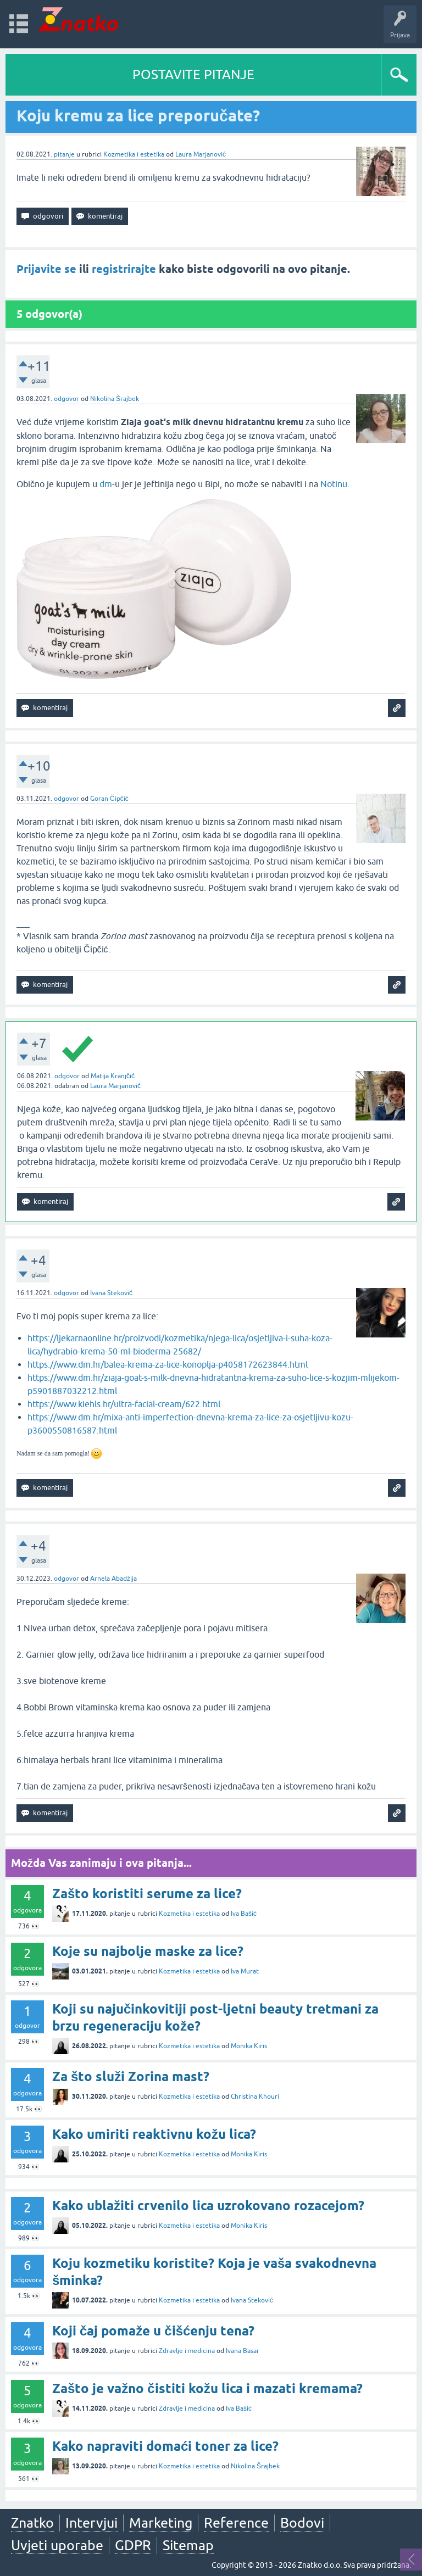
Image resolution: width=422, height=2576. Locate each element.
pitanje (64, 154)
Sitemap (188, 2545)
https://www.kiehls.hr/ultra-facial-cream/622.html (123, 1404)
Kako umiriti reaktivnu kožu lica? (154, 2134)
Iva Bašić (244, 1913)
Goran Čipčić (109, 798)
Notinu (333, 484)
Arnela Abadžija (113, 1578)
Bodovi (302, 2522)
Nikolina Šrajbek (114, 399)
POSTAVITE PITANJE (193, 74)
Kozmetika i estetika (133, 154)
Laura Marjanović (200, 154)
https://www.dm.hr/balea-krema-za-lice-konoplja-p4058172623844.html (167, 1364)
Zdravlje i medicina (187, 2351)
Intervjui (91, 2522)
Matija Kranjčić (113, 1076)
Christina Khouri (255, 2096)
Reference (236, 2522)
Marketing (160, 2522)
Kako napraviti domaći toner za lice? (165, 2446)
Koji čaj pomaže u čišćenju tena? (153, 2331)
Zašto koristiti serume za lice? (147, 1894)
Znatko (32, 2522)
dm (105, 484)
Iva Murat (245, 1971)
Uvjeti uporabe (57, 2545)
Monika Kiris (249, 2046)
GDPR (133, 2545)
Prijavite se (46, 269)
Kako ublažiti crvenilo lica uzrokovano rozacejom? (208, 2205)
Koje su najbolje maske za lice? (147, 1951)
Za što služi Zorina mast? (130, 2076)
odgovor (66, 399)
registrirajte (124, 269)
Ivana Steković (111, 1293)
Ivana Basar (242, 2351)
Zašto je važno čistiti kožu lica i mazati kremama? (207, 2388)
